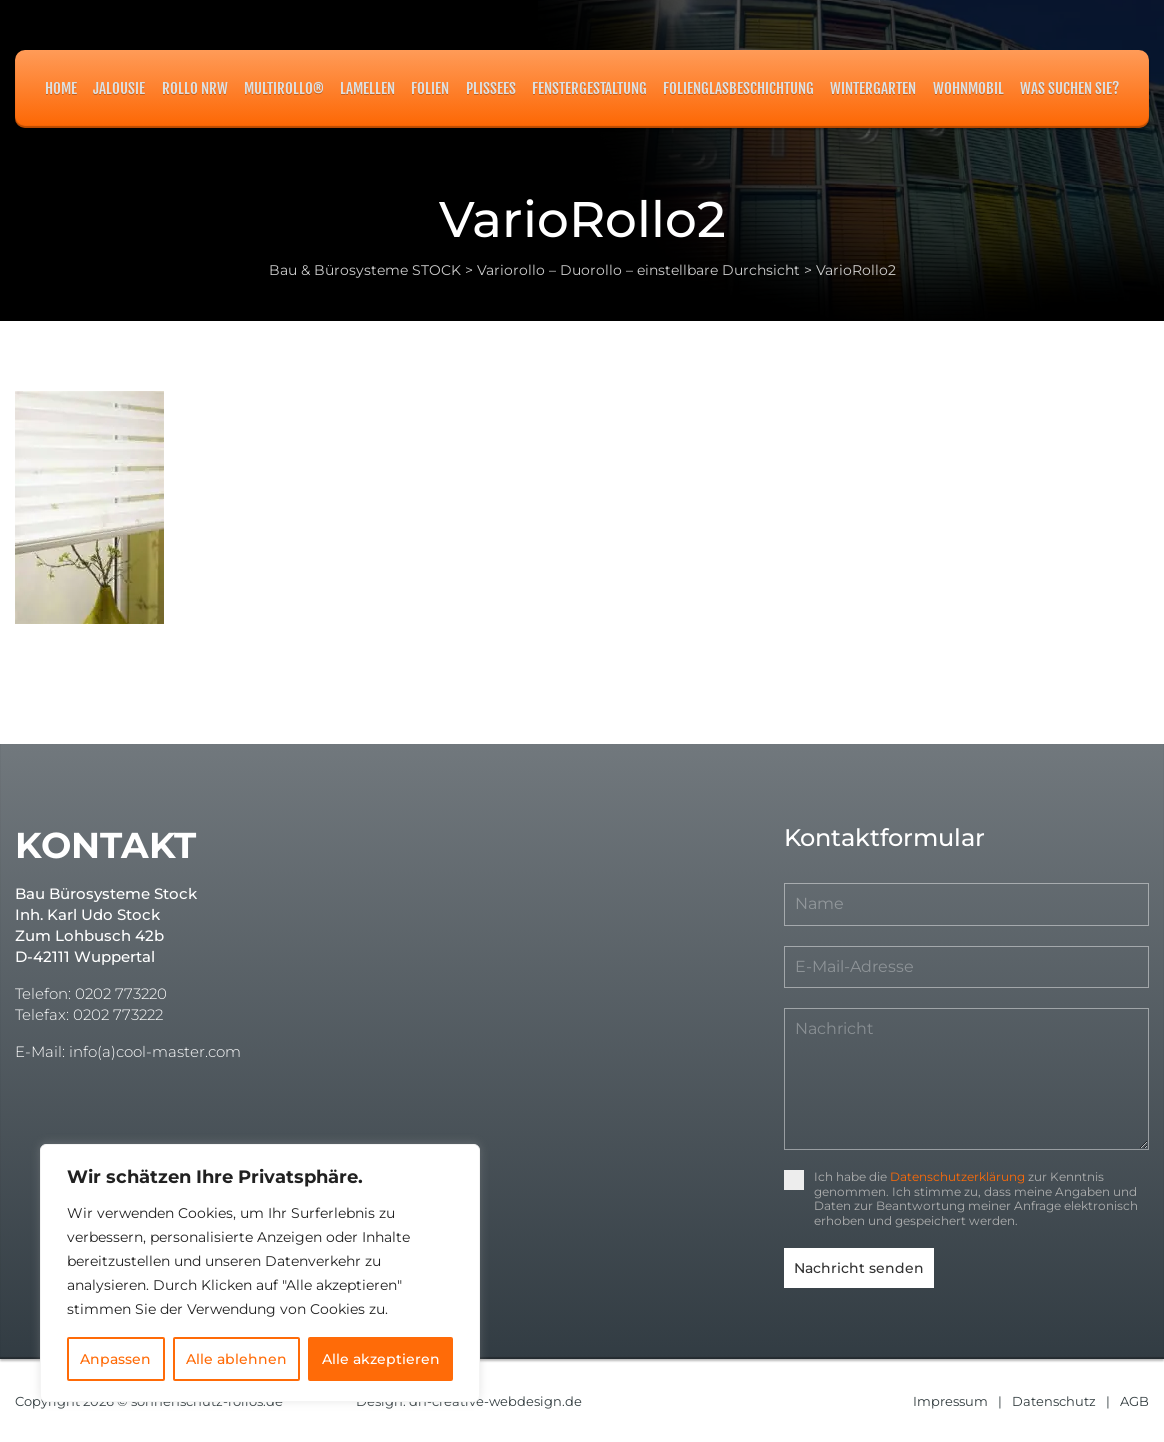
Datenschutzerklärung (957, 1176)
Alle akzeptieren (381, 1359)
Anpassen (115, 1359)
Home (61, 88)
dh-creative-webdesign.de (495, 1400)
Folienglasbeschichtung (738, 88)
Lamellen (367, 88)
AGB (1134, 1400)
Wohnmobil (968, 88)
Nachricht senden (859, 1268)
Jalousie (119, 88)
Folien (430, 88)
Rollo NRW (195, 88)
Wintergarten (873, 88)
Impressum (950, 1400)
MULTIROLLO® (284, 88)
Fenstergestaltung (589, 88)
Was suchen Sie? (1069, 88)
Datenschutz (1054, 1400)
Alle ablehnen (236, 1359)
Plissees (491, 88)
